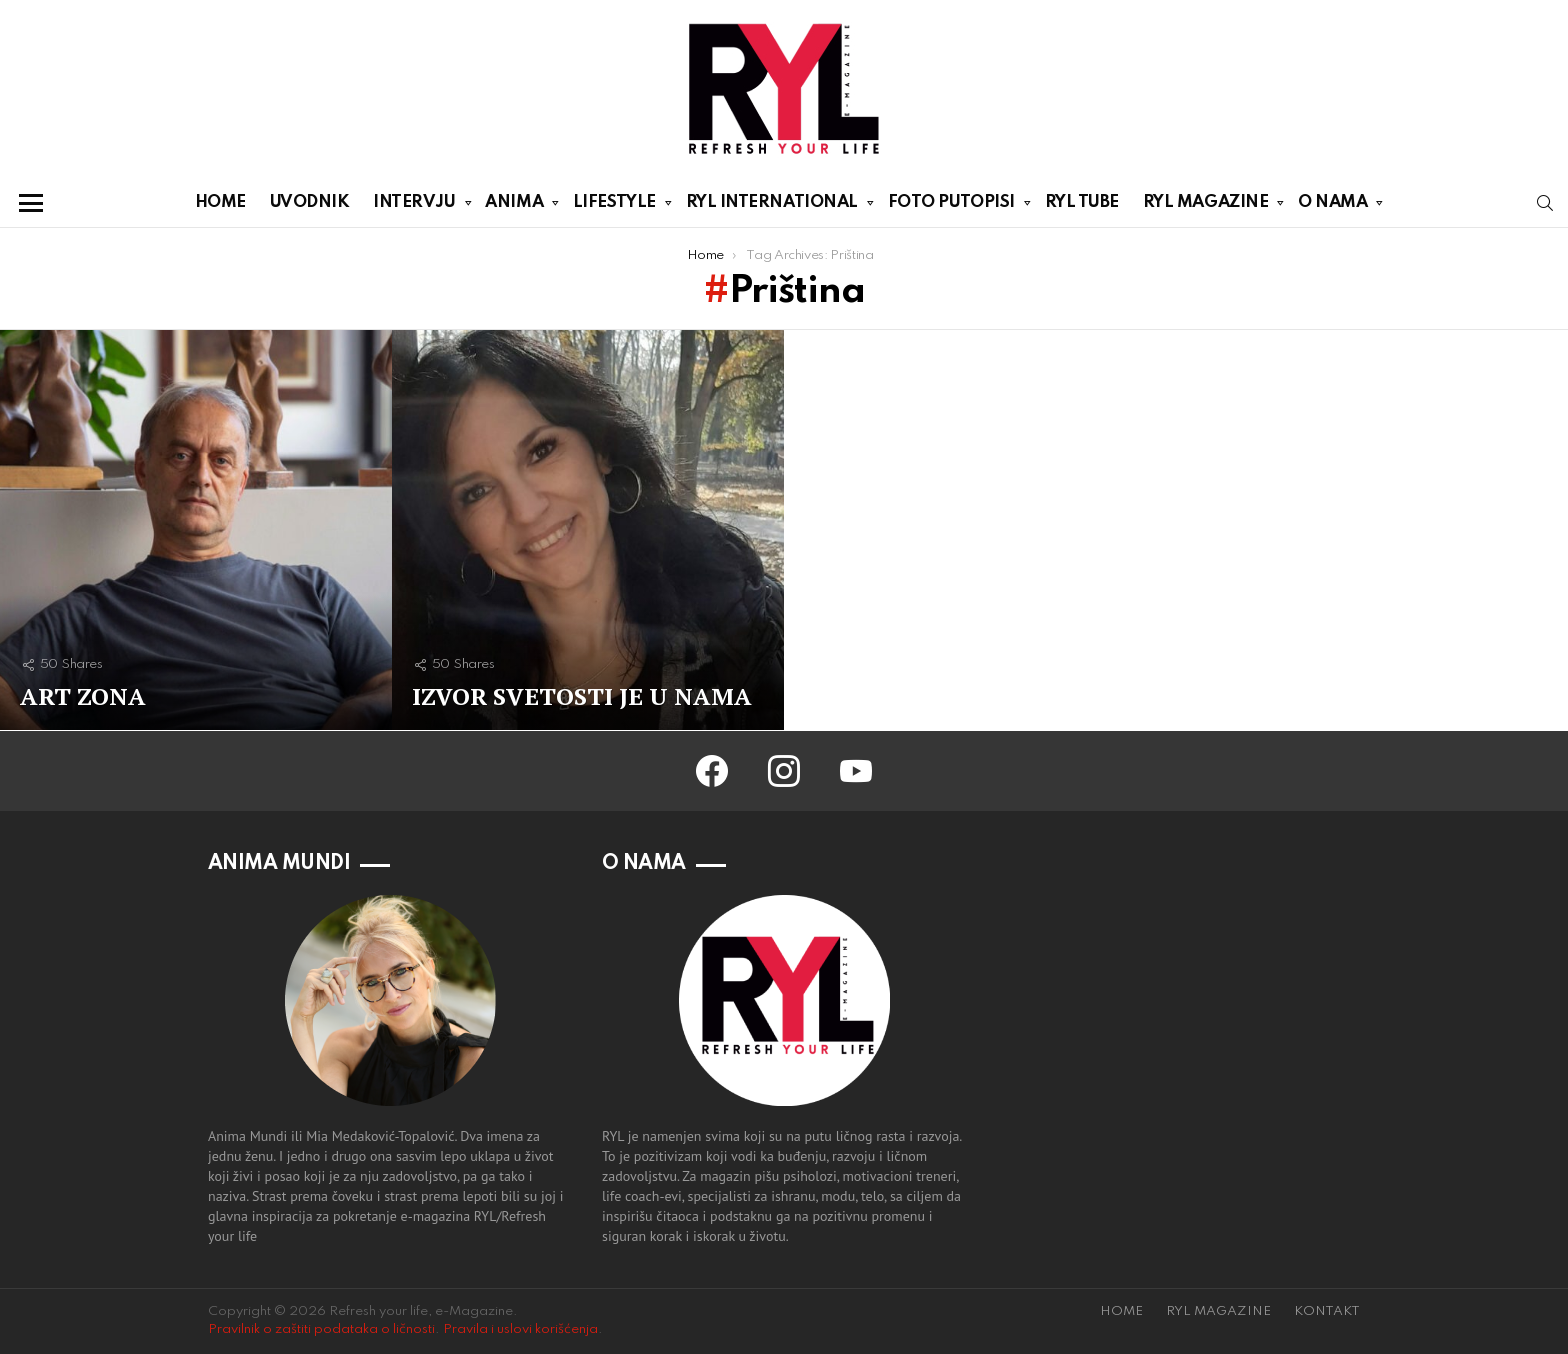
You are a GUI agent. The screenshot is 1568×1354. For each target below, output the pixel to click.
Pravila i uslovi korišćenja (520, 1329)
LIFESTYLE (614, 206)
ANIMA (514, 206)
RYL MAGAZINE (1206, 206)
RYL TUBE (1082, 202)
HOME (220, 202)
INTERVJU (414, 206)
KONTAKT (1327, 1311)
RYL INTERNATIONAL (772, 206)
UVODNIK (310, 202)
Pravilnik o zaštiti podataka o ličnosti (321, 1329)
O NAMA (1332, 206)
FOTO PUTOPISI (951, 206)
